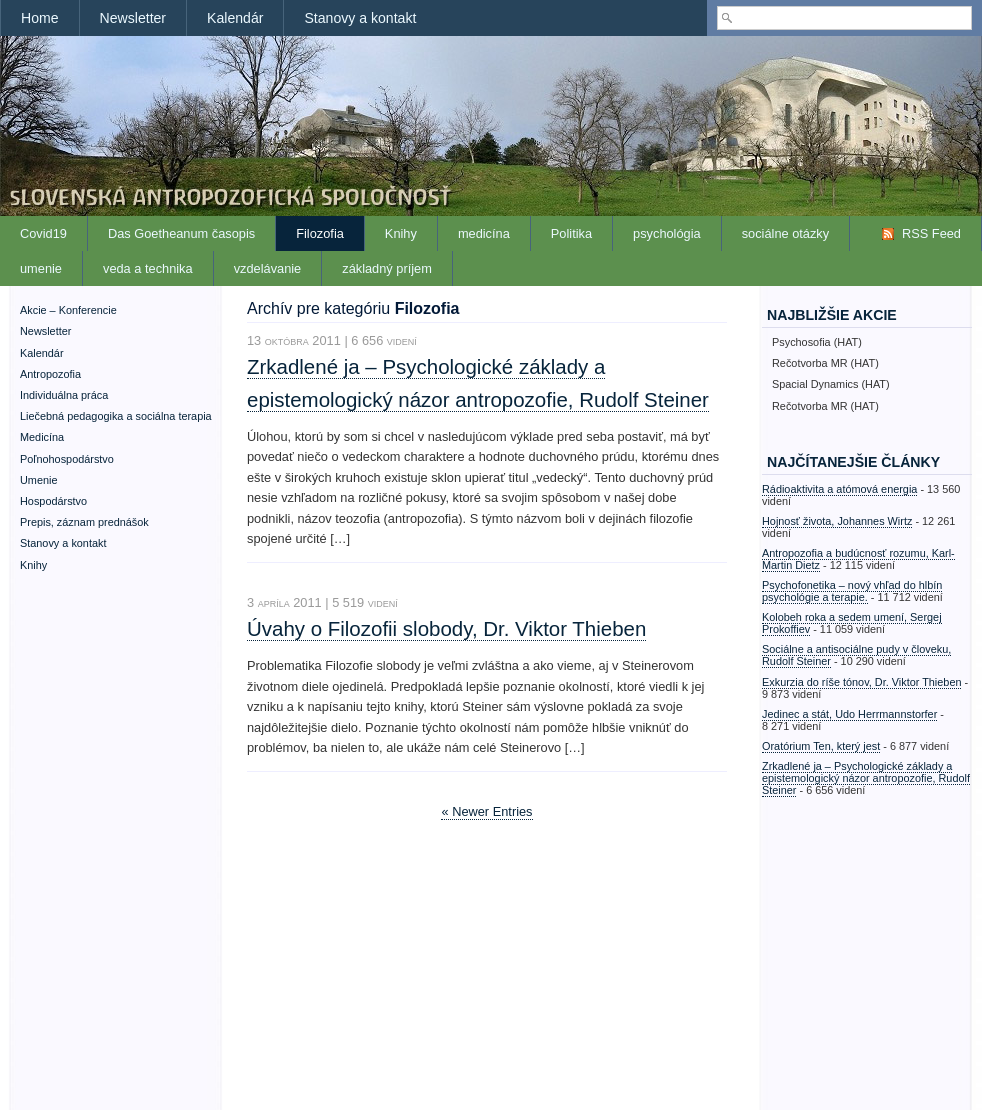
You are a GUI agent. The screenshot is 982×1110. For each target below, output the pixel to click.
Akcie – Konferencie (68, 310)
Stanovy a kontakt (360, 18)
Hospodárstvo (53, 501)
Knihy (401, 233)
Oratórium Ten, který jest (821, 746)
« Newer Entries (486, 811)
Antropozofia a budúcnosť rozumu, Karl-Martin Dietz (858, 559)
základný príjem (387, 268)
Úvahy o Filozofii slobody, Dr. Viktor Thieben (446, 628)
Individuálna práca (64, 395)
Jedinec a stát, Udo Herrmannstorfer (849, 714)
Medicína (42, 437)
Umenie (38, 480)
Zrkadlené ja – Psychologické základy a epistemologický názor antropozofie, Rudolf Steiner (866, 778)
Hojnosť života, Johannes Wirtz (837, 521)
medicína (484, 233)
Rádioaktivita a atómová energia (839, 489)
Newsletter (133, 18)
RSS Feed (931, 233)
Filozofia (320, 233)
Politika (571, 233)
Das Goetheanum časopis (181, 233)
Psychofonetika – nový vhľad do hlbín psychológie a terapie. (852, 591)
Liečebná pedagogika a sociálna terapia (116, 416)
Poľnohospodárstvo (67, 459)
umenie (41, 268)
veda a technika (148, 268)
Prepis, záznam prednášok (84, 522)
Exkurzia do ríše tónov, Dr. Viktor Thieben (861, 682)
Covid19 (43, 233)
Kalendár (235, 18)
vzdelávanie (268, 268)
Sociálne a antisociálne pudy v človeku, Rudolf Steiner (856, 655)
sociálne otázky (786, 233)
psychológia (667, 233)
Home (40, 18)
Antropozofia (50, 374)
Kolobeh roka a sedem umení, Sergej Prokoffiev (852, 623)
